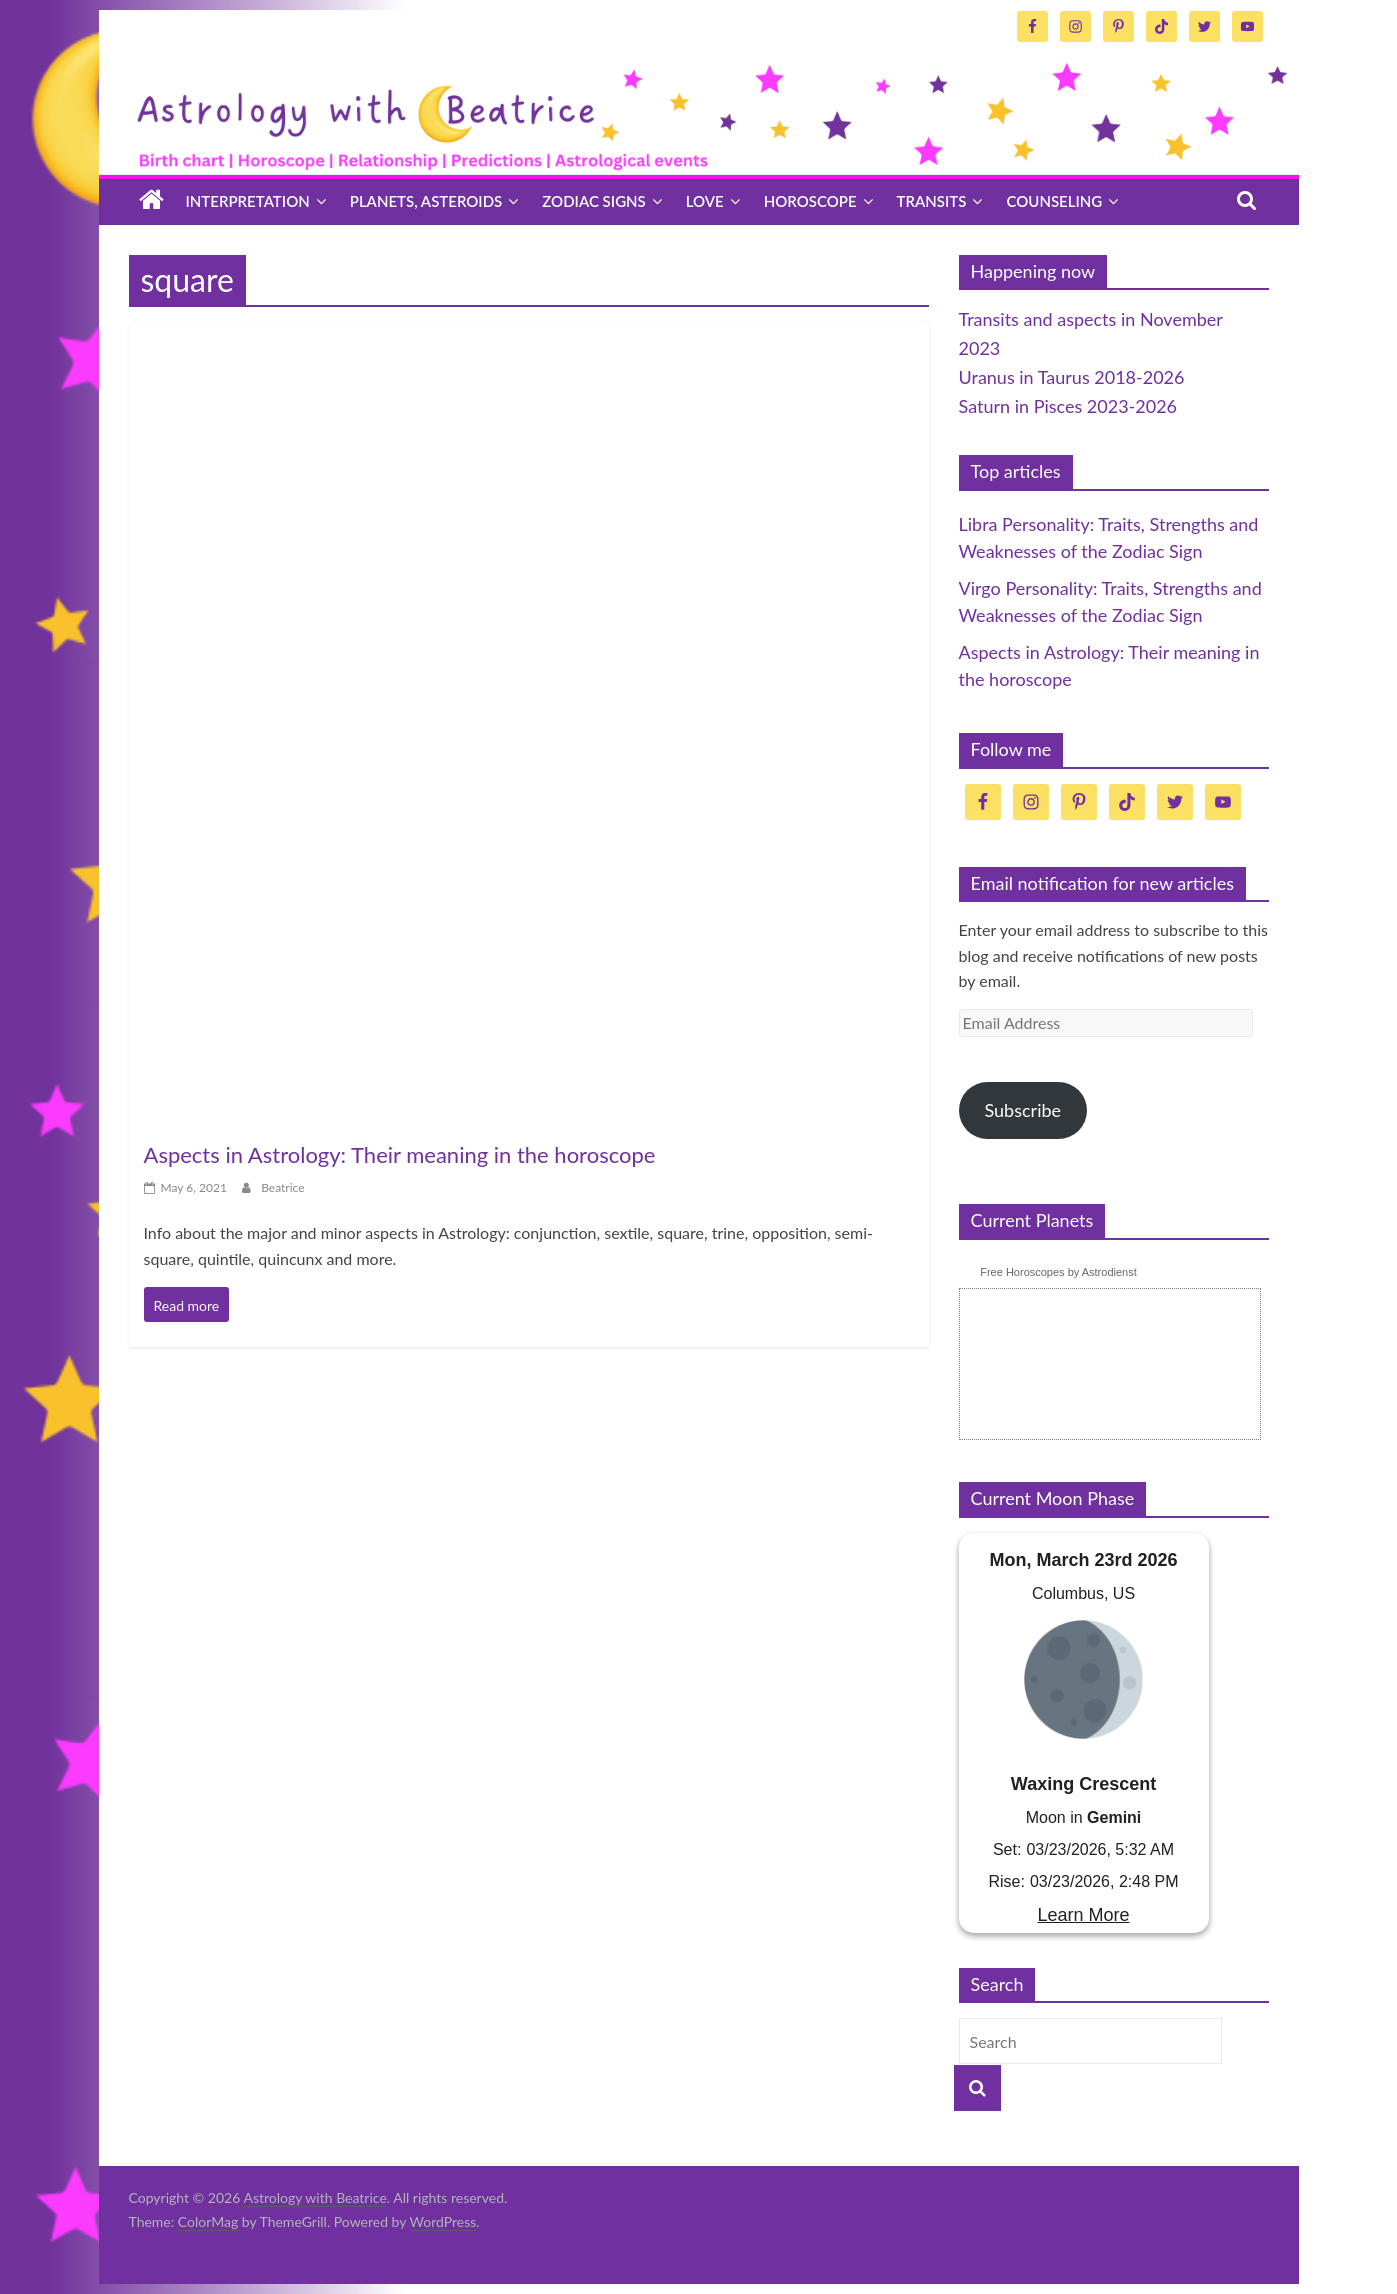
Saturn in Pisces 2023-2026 (1068, 406)
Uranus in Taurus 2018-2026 (1072, 377)
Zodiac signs (593, 201)
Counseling (1054, 201)
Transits (932, 201)
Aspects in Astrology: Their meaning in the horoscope (400, 1154)
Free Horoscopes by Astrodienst (1058, 1272)
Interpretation (248, 201)
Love (705, 201)
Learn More (1083, 1915)
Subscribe (1022, 1110)
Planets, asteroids (426, 201)
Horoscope (810, 201)
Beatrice (282, 1187)
